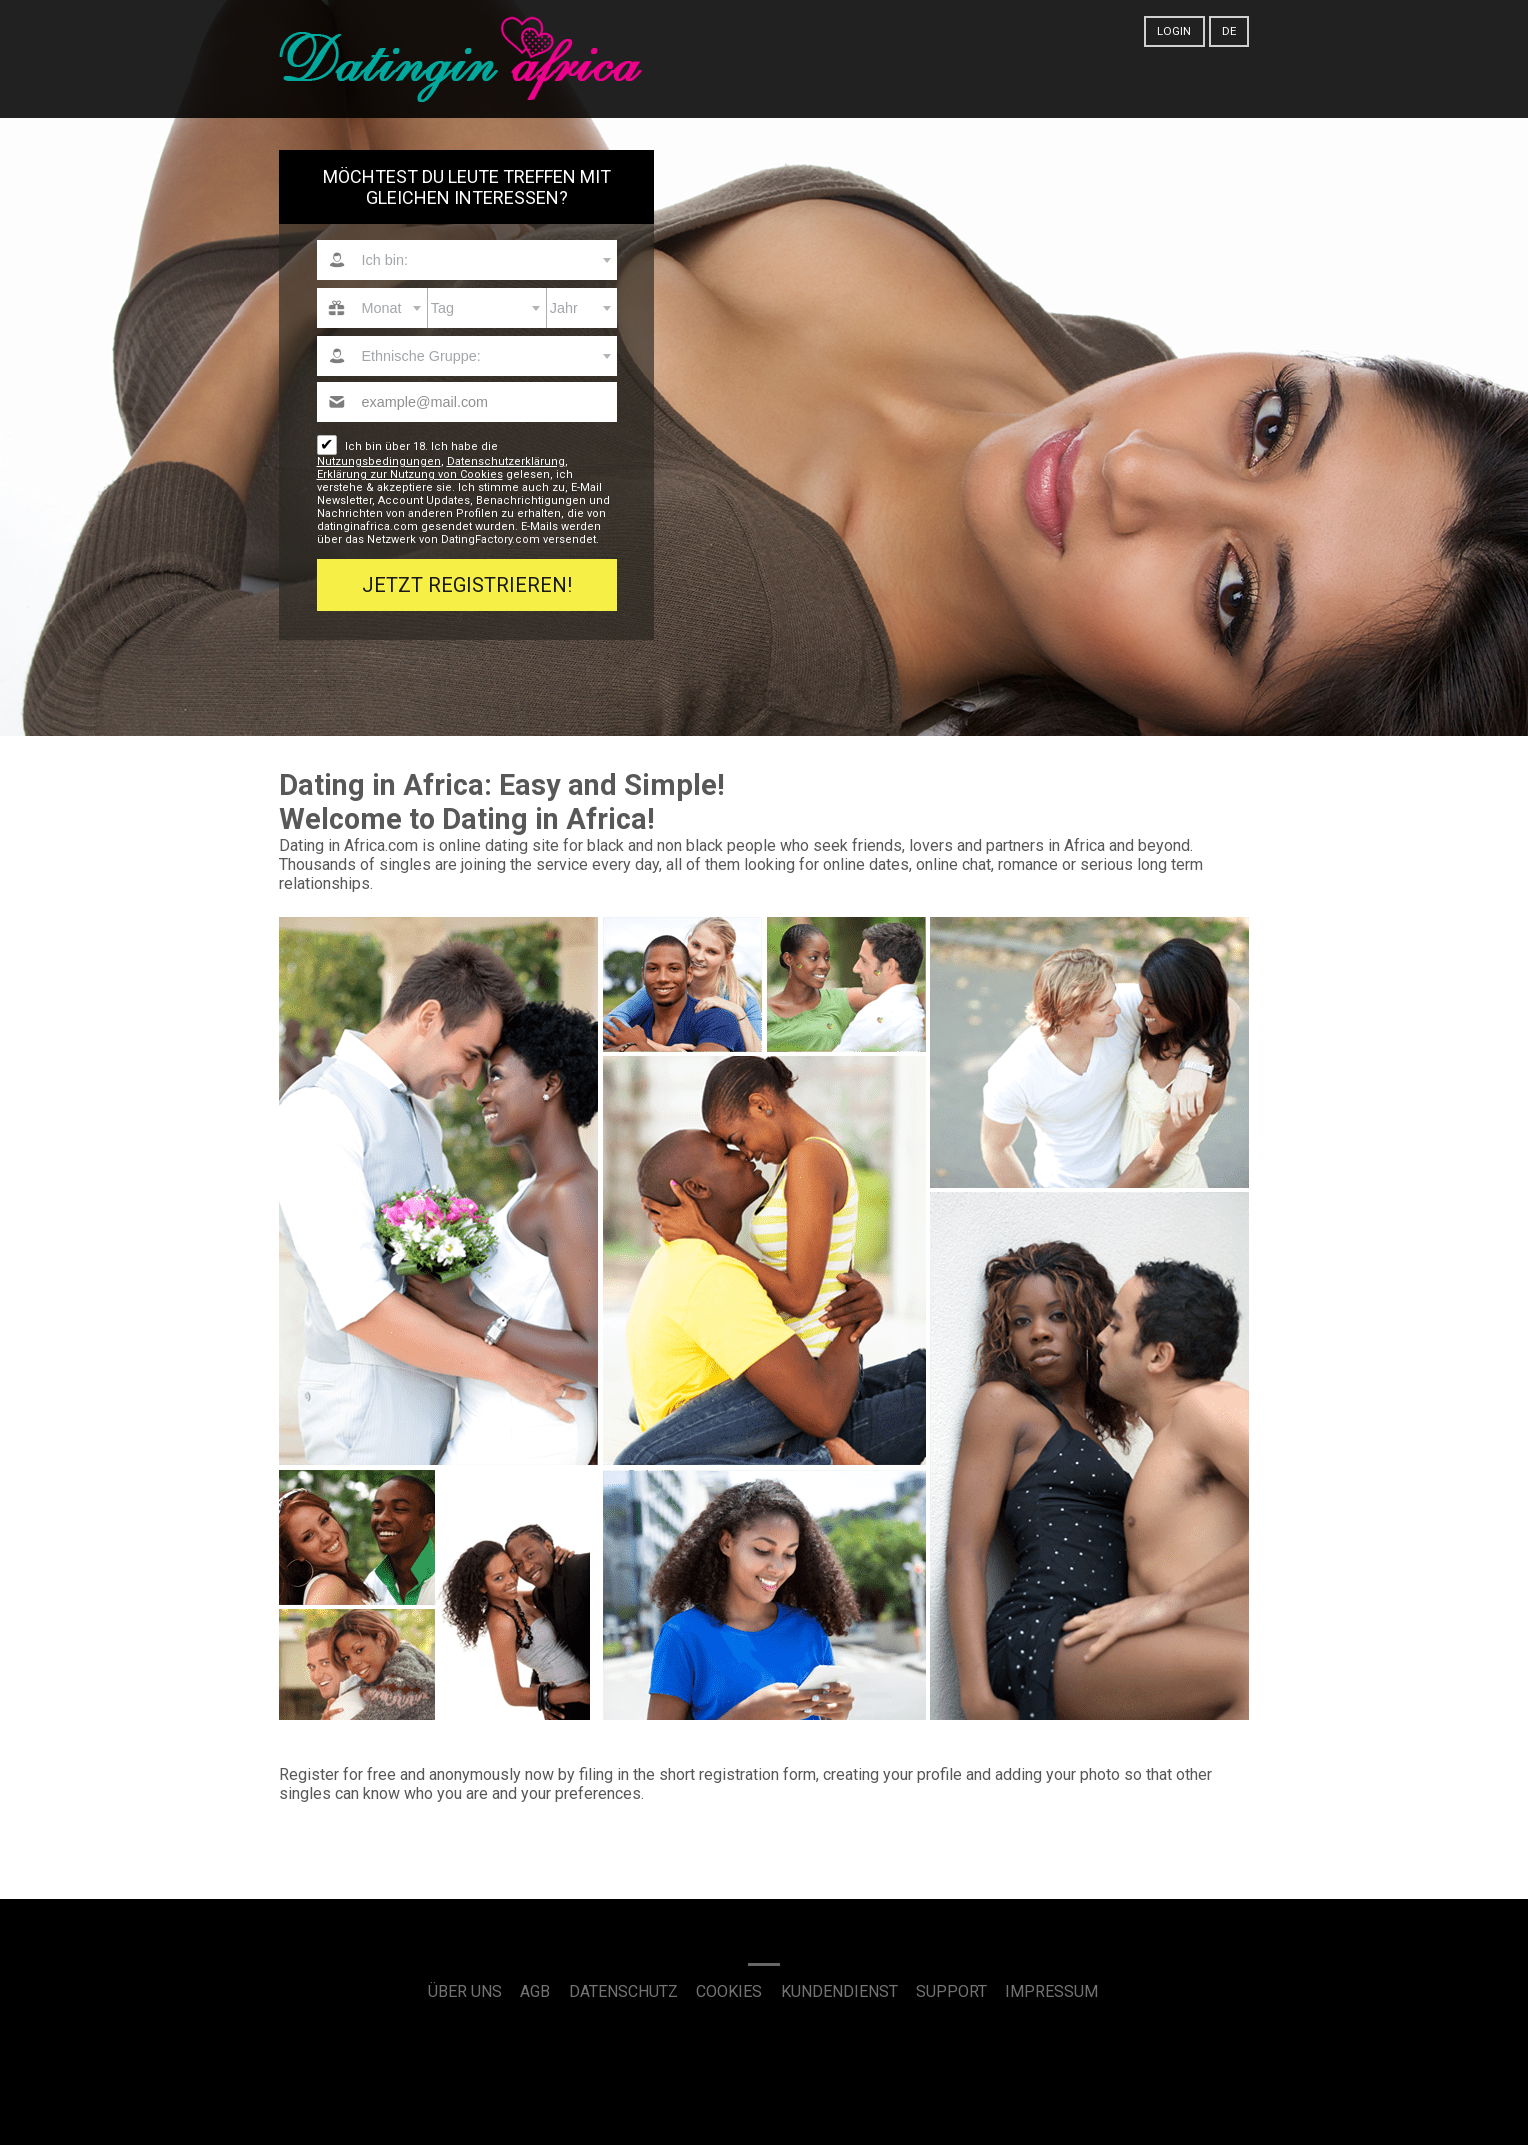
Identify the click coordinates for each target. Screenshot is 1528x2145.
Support (951, 1991)
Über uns (465, 1991)
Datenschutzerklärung (506, 461)
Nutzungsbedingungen (379, 461)
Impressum (1051, 1991)
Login (1174, 31)
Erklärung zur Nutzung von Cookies (410, 474)
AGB (535, 1991)
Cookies (729, 1991)
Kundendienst (839, 1991)
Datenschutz (623, 1991)
